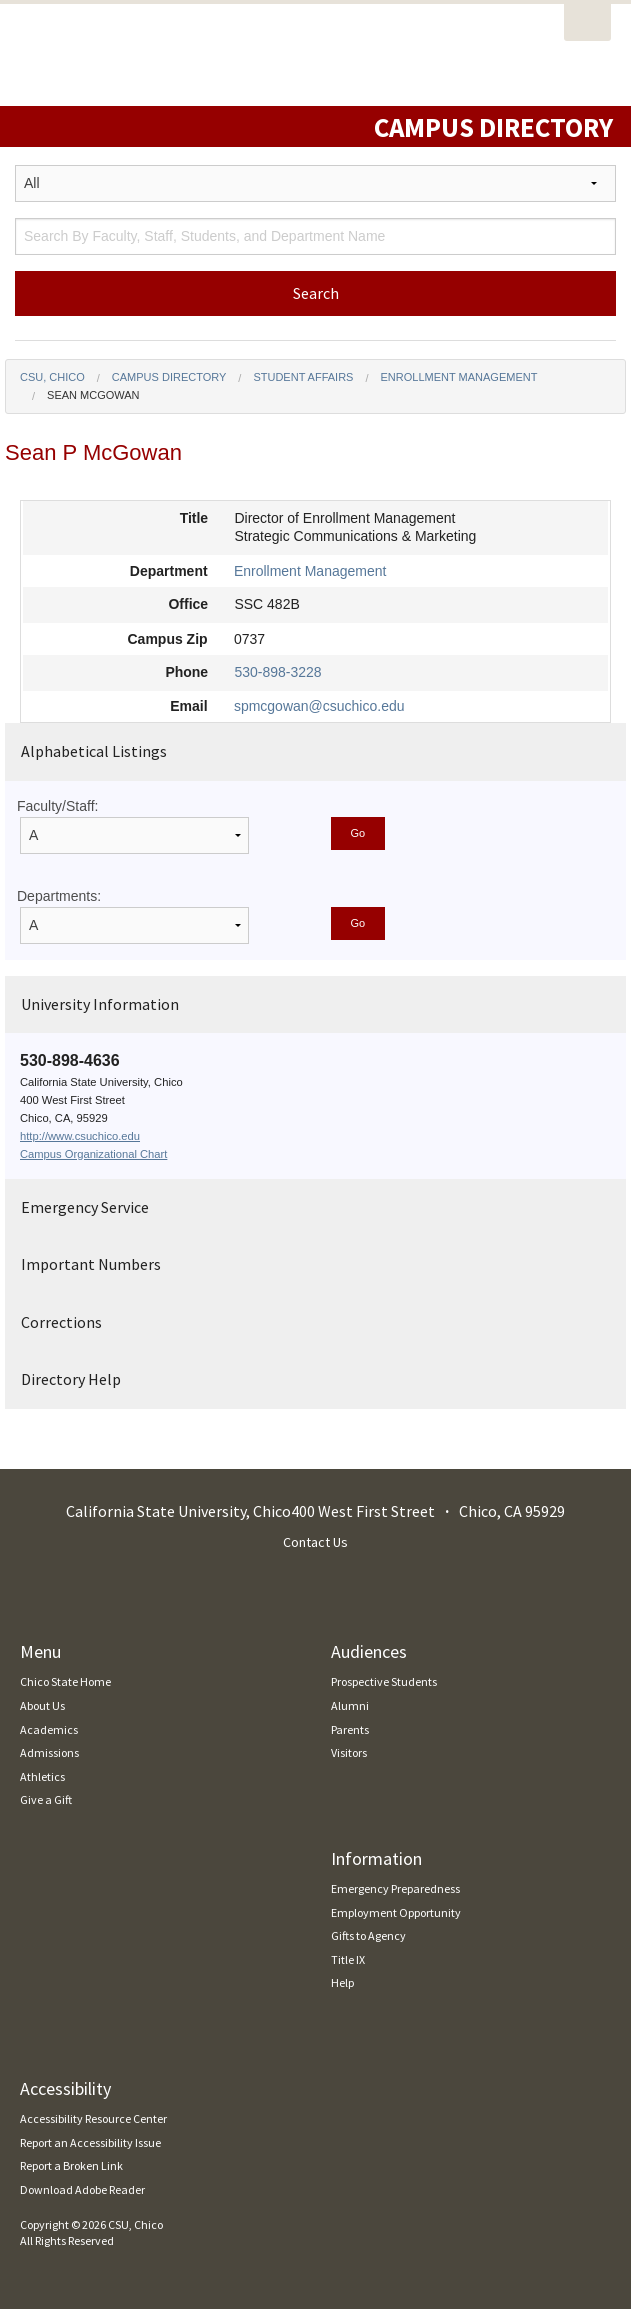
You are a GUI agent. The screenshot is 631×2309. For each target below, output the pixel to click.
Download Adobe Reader (82, 2189)
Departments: (59, 896)
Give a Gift (46, 1799)
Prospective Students (384, 1681)
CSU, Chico (52, 377)
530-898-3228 (277, 672)
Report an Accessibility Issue (90, 2142)
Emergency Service (85, 1207)
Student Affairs (303, 377)
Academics (49, 1729)
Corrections (61, 1322)
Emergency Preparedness (395, 1888)
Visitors (349, 1752)
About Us (42, 1705)
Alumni (350, 1705)
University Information (100, 1004)
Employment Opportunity (396, 1912)
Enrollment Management (459, 377)
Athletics (42, 1776)
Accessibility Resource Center (93, 2118)
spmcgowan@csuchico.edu (319, 706)
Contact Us (315, 1542)
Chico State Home (65, 1681)
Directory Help (71, 1379)
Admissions (49, 1752)
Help (342, 1982)
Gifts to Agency (368, 1935)
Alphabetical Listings (94, 751)
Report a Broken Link (71, 2165)
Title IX (348, 1959)
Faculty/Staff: (57, 806)
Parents (350, 1729)
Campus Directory (169, 377)
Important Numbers (91, 1264)
